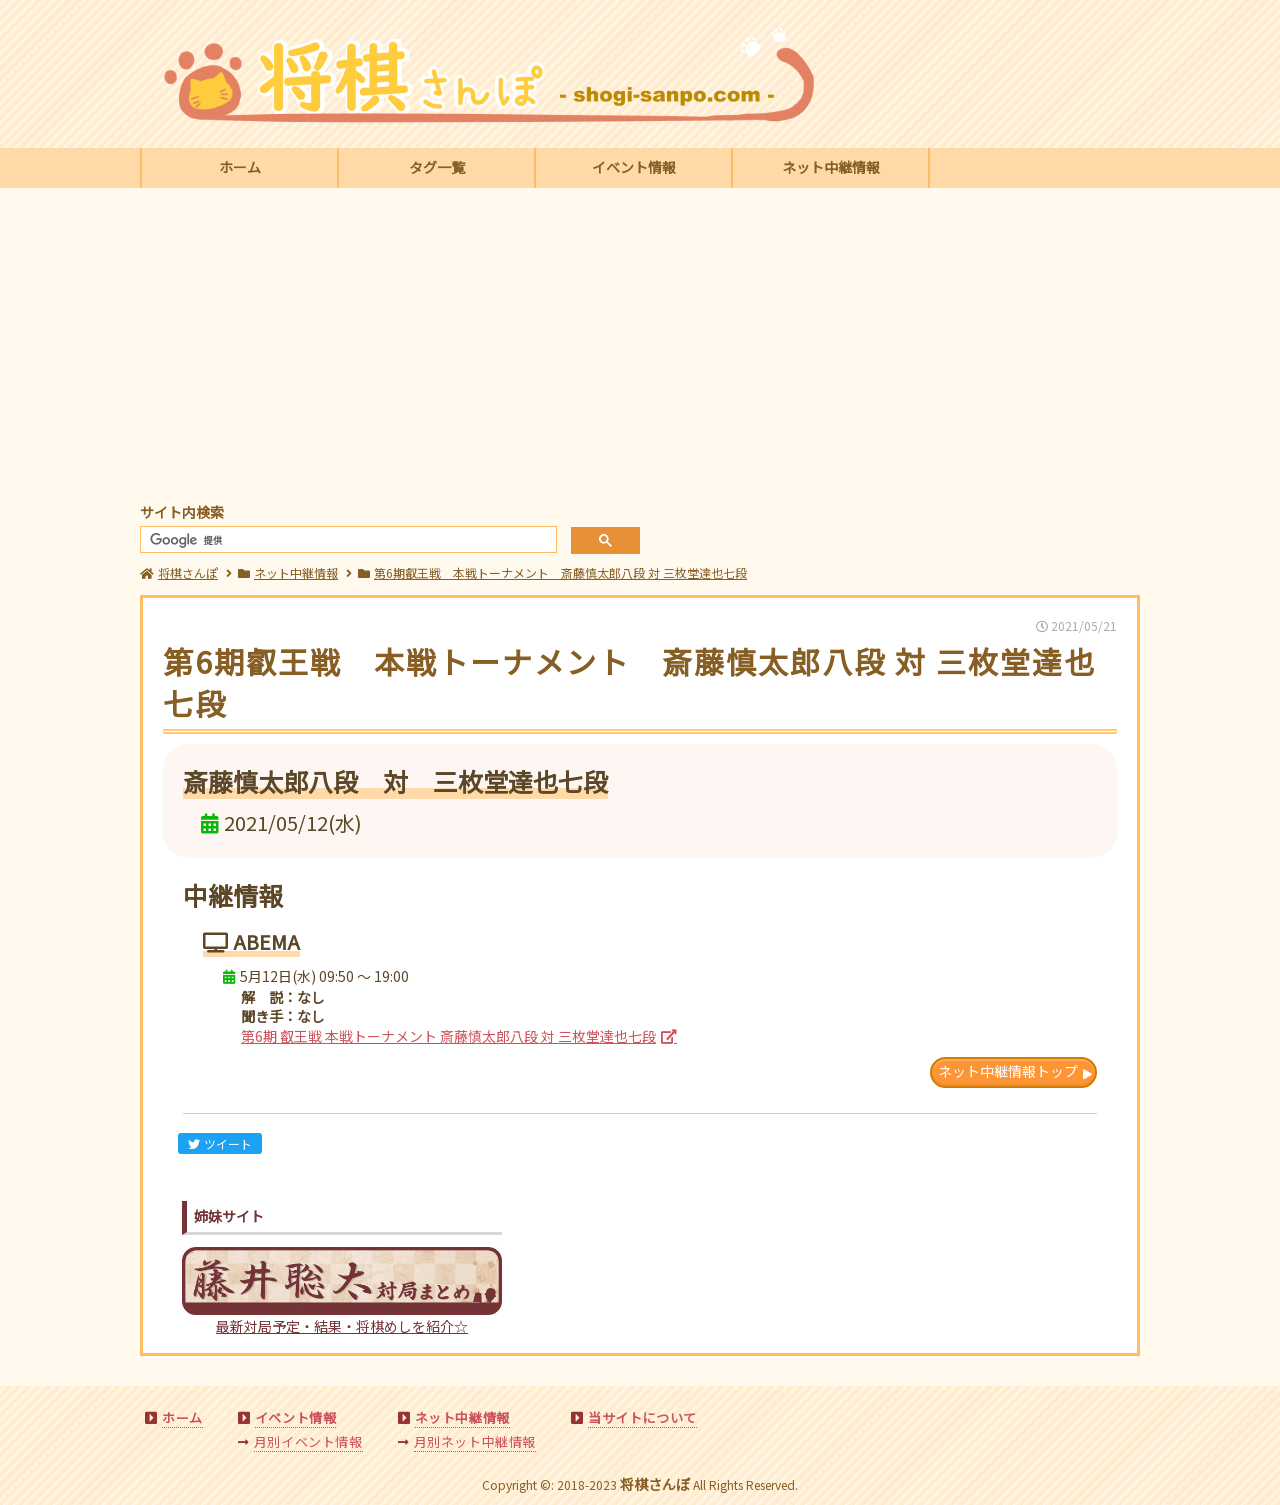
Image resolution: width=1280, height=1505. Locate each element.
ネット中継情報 (831, 167)
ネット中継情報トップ (1008, 1071)
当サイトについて (642, 1417)
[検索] (346, 540)
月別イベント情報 (308, 1441)
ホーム (240, 167)
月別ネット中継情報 (475, 1441)
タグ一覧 (437, 167)
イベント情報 (634, 167)
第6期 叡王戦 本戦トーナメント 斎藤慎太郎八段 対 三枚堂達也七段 (448, 1036)
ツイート (220, 1143)
